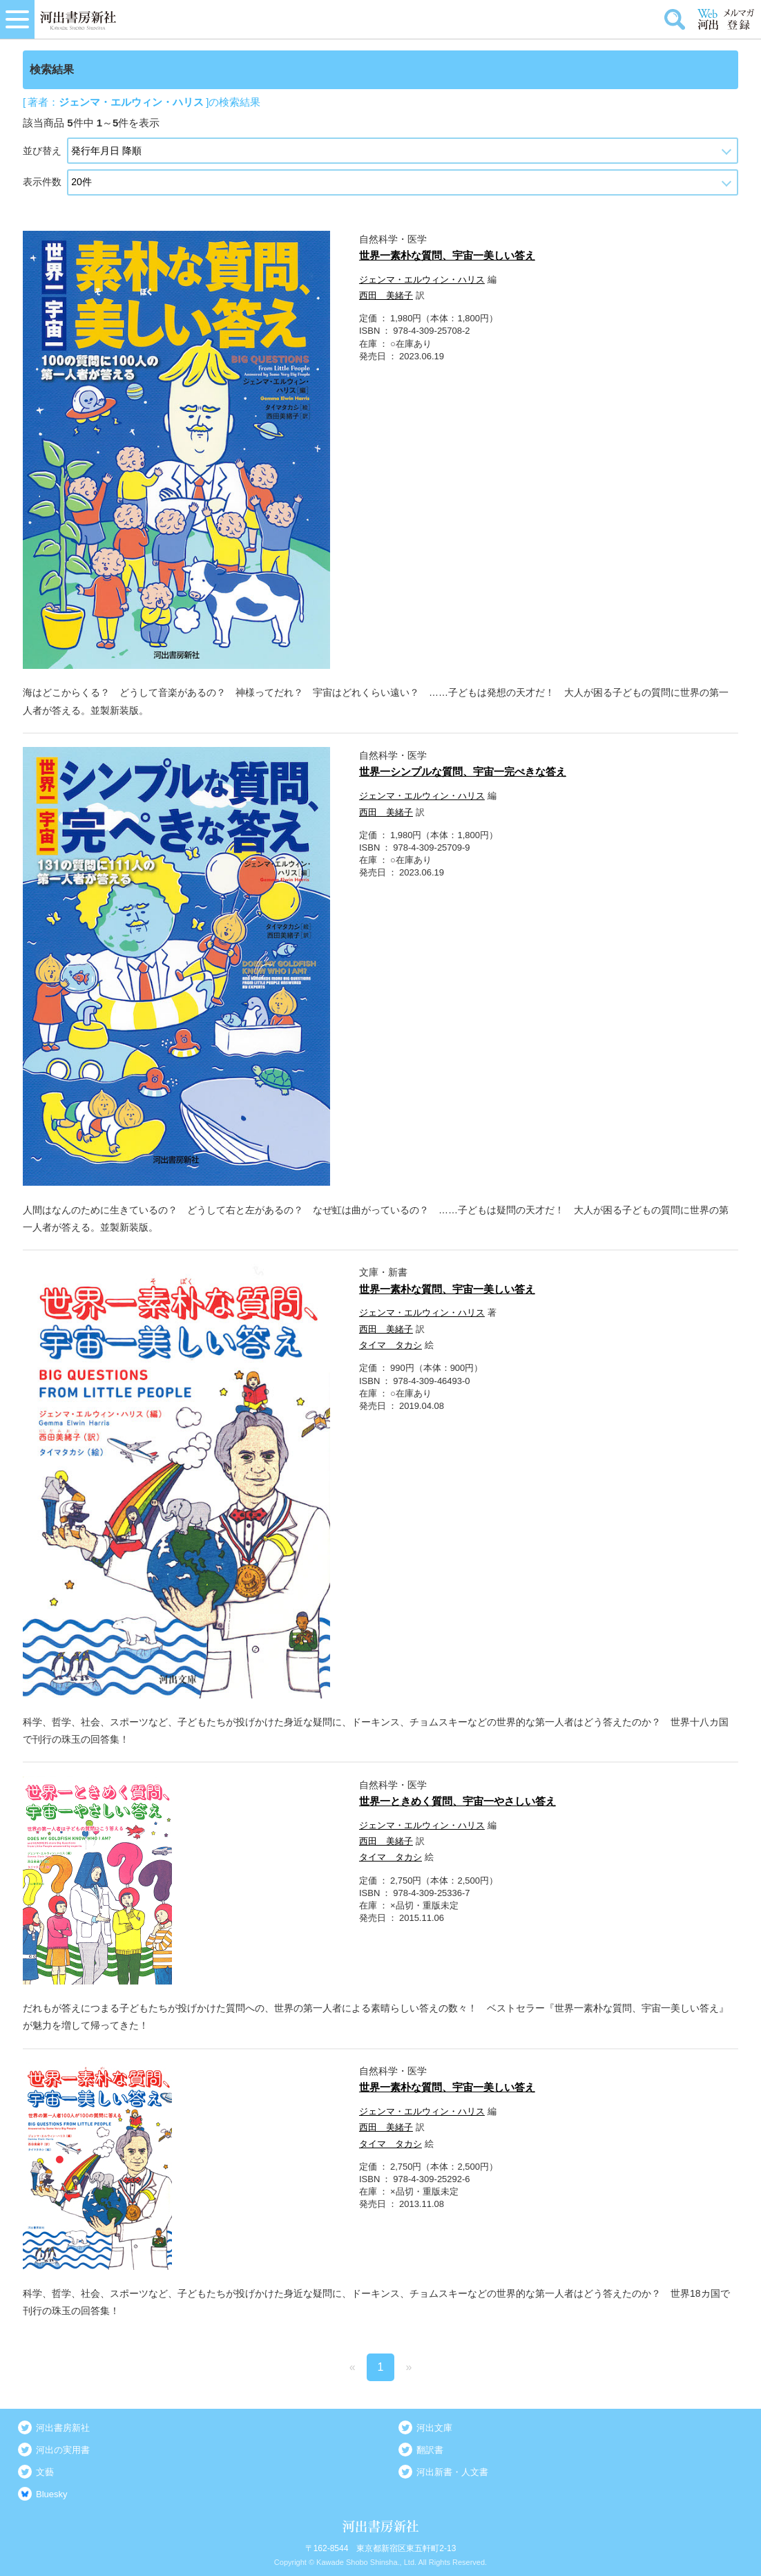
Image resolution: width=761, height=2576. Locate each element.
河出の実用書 (63, 2450)
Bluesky (52, 2494)
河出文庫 (434, 2428)
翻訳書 (429, 2450)
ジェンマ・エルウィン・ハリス (422, 279)
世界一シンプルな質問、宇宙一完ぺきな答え (462, 771)
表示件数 (42, 181)
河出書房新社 (63, 2428)
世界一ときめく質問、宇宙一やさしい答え (457, 1801)
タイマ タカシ (390, 1345)
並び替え (42, 150)
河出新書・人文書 (452, 2472)
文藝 (45, 2472)
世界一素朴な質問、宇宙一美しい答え (447, 255)
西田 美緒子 (386, 295)
